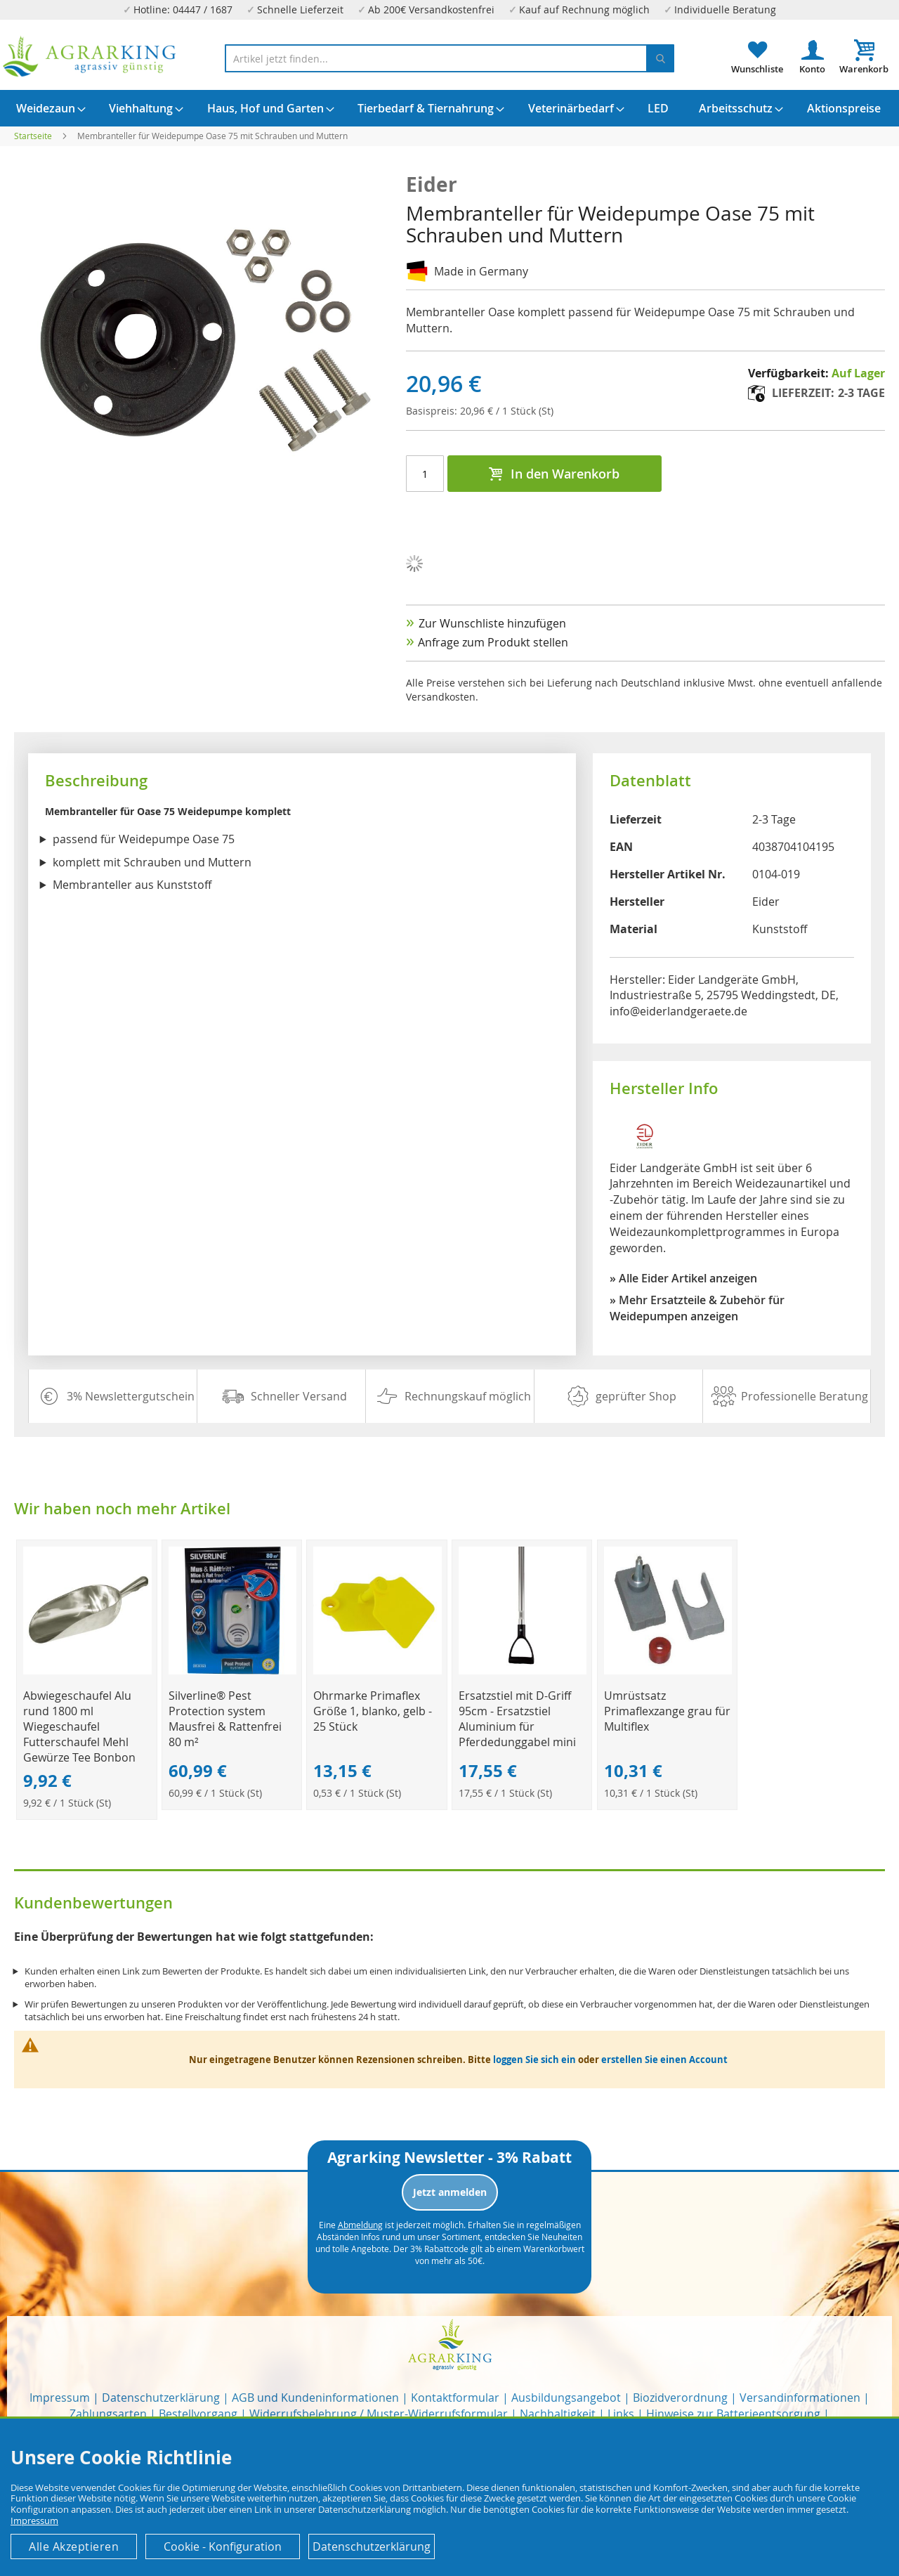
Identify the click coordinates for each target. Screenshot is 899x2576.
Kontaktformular (455, 2397)
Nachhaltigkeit (558, 2413)
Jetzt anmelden (450, 2192)
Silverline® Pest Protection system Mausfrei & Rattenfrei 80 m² (225, 1719)
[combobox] (449, 58)
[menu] (449, 108)
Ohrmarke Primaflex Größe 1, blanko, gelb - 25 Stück (372, 1711)
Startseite (33, 135)
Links (621, 2413)
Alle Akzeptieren (74, 2546)
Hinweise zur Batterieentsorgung (733, 2413)
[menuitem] (46, 108)
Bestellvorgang (198, 2413)
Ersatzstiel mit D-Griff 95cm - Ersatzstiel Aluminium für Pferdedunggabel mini (517, 1719)
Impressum (59, 2397)
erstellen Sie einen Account (664, 2059)
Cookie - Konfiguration (223, 2546)
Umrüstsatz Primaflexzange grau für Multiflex (667, 1711)
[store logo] (90, 56)
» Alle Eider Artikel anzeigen (683, 1278)
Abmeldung (360, 2224)
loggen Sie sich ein (534, 2059)
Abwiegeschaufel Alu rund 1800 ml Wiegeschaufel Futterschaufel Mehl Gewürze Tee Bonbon (79, 1726)
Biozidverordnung (680, 2397)
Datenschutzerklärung (161, 2397)
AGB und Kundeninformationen (315, 2397)
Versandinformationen (800, 2397)
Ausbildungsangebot (566, 2397)
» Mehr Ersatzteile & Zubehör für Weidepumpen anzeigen (697, 1308)
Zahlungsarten (108, 2413)
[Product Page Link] (87, 1670)
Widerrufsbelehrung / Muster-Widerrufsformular (378, 2413)
